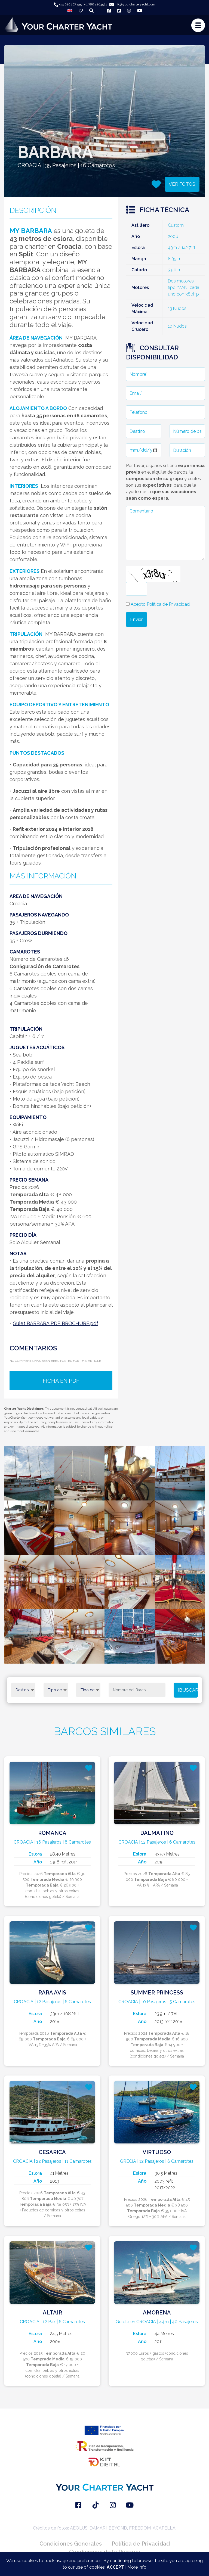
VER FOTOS (182, 184)
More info (136, 2567)
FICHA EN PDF (61, 1381)
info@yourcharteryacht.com (132, 4)
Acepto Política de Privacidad (160, 604)
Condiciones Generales (70, 2543)
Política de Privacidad (141, 2543)
